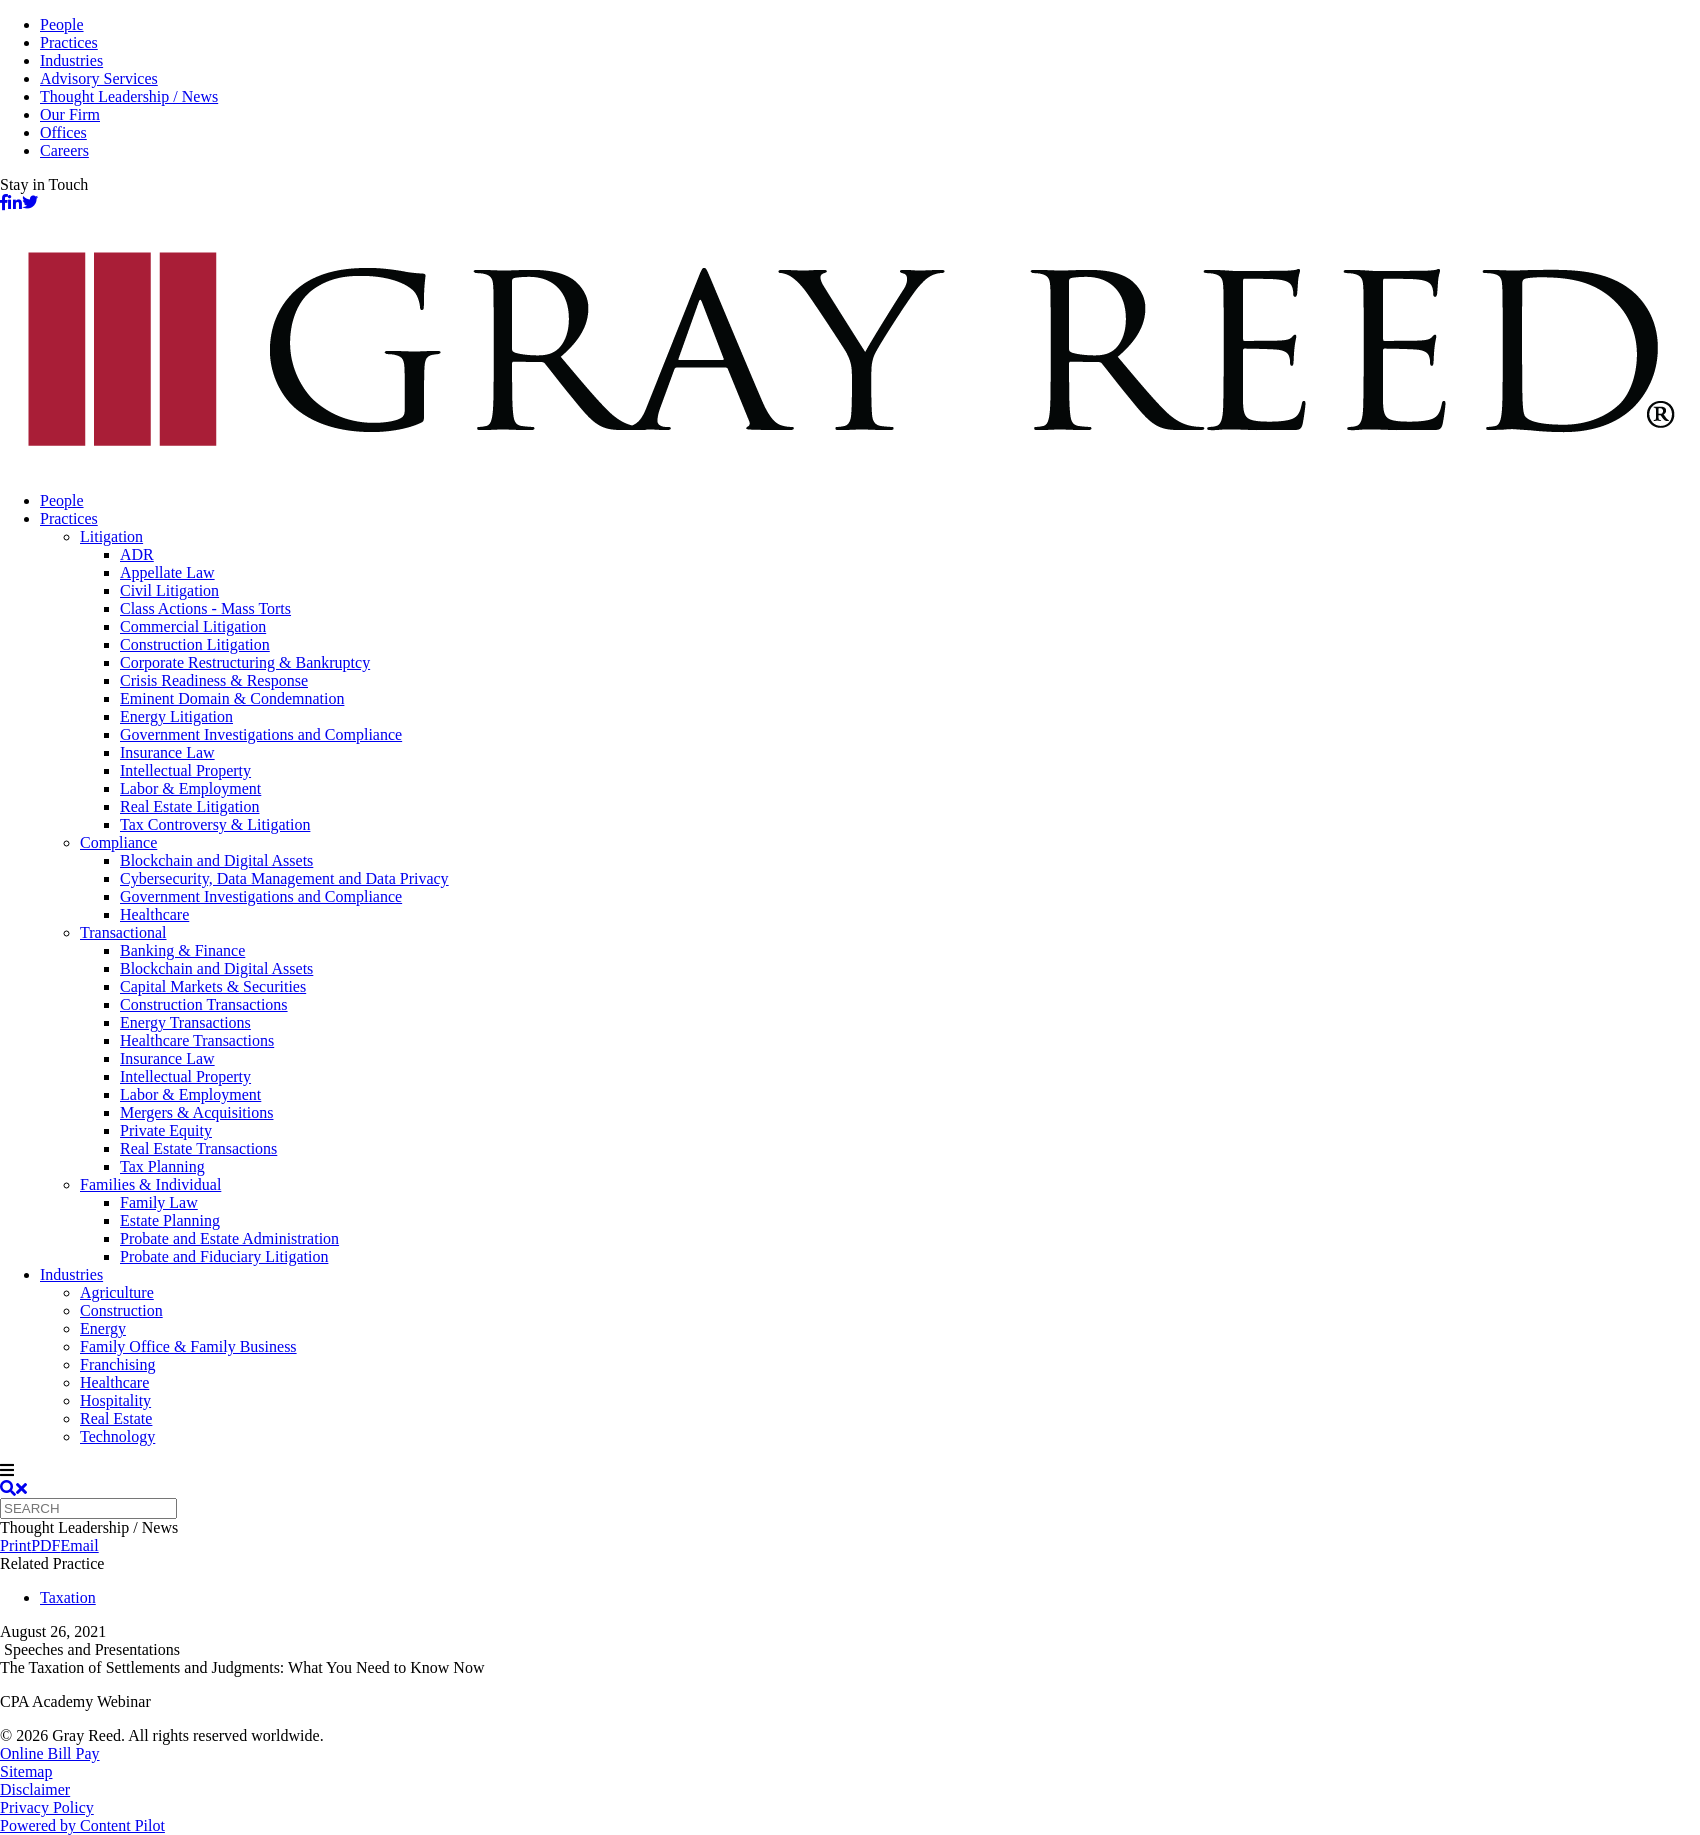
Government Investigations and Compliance (261, 734)
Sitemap (26, 1771)
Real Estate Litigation (190, 806)
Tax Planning (162, 1166)
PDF (45, 1545)
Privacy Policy (47, 1807)
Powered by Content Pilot (82, 1825)
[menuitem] (870, 501)
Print (15, 1545)
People (62, 24)
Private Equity (166, 1130)
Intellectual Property (185, 770)
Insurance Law (167, 752)
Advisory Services (99, 78)
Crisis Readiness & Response (214, 680)
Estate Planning (170, 1220)
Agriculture (117, 1292)
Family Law (159, 1202)
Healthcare (154, 914)
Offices (63, 132)
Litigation (111, 536)
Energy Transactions (185, 1022)
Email (79, 1545)
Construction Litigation (195, 644)
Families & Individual (150, 1184)
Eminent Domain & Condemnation (232, 698)
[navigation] (850, 1471)
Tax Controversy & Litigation (215, 824)
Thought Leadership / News (129, 96)
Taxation (68, 1597)
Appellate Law (167, 572)
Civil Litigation (169, 590)
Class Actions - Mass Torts (205, 608)
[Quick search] (88, 1508)
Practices (69, 42)
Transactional (123, 932)
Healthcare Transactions (197, 1040)
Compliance (118, 842)
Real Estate (116, 1418)
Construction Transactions (204, 1004)
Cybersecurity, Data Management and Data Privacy (284, 878)
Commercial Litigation (193, 626)
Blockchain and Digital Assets (216, 860)
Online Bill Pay (50, 1753)
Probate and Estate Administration (229, 1238)
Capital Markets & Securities (213, 986)
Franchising (118, 1364)
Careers (64, 150)
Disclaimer (35, 1789)
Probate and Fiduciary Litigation (224, 1256)
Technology (117, 1436)
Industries (71, 60)
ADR (137, 554)
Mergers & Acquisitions (196, 1112)
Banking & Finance (182, 950)
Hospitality (115, 1400)
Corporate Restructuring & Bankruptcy (245, 662)
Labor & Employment (190, 788)
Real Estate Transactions (198, 1148)
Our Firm (70, 114)
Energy (103, 1328)
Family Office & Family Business (188, 1346)
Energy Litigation (176, 716)
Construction (121, 1310)
